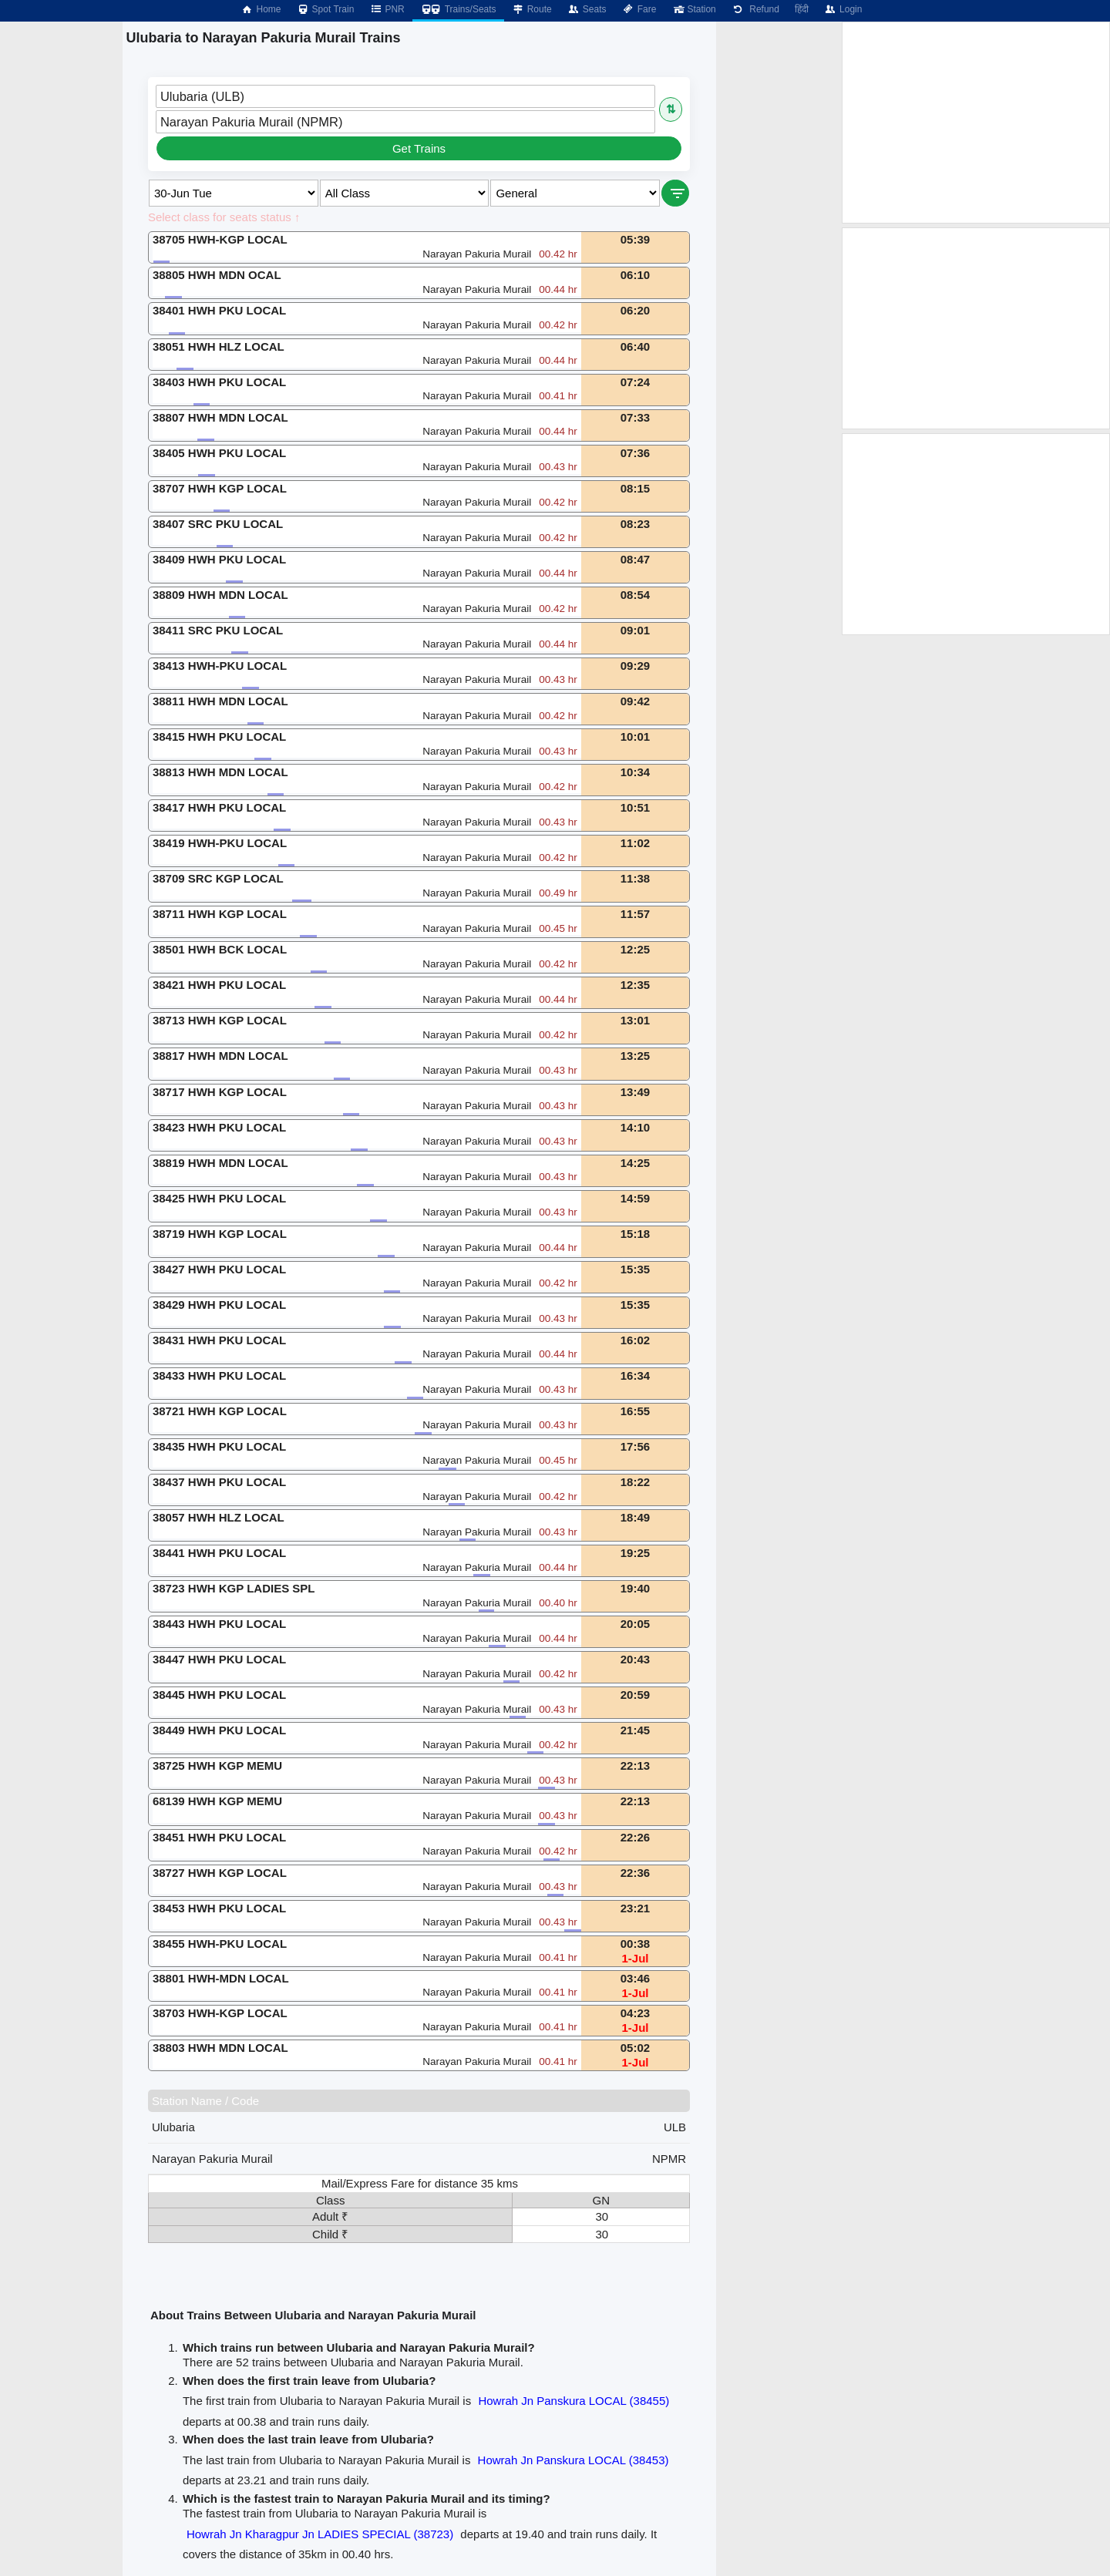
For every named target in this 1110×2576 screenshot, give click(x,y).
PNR (386, 9)
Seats (587, 9)
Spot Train (326, 9)
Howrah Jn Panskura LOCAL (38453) (573, 2460)
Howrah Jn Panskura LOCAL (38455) (573, 2400)
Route (532, 9)
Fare (639, 9)
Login (843, 9)
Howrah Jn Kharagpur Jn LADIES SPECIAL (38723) (320, 2534)
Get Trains (419, 148)
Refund (755, 9)
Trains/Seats (458, 9)
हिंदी (802, 9)
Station (693, 9)
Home (260, 9)
